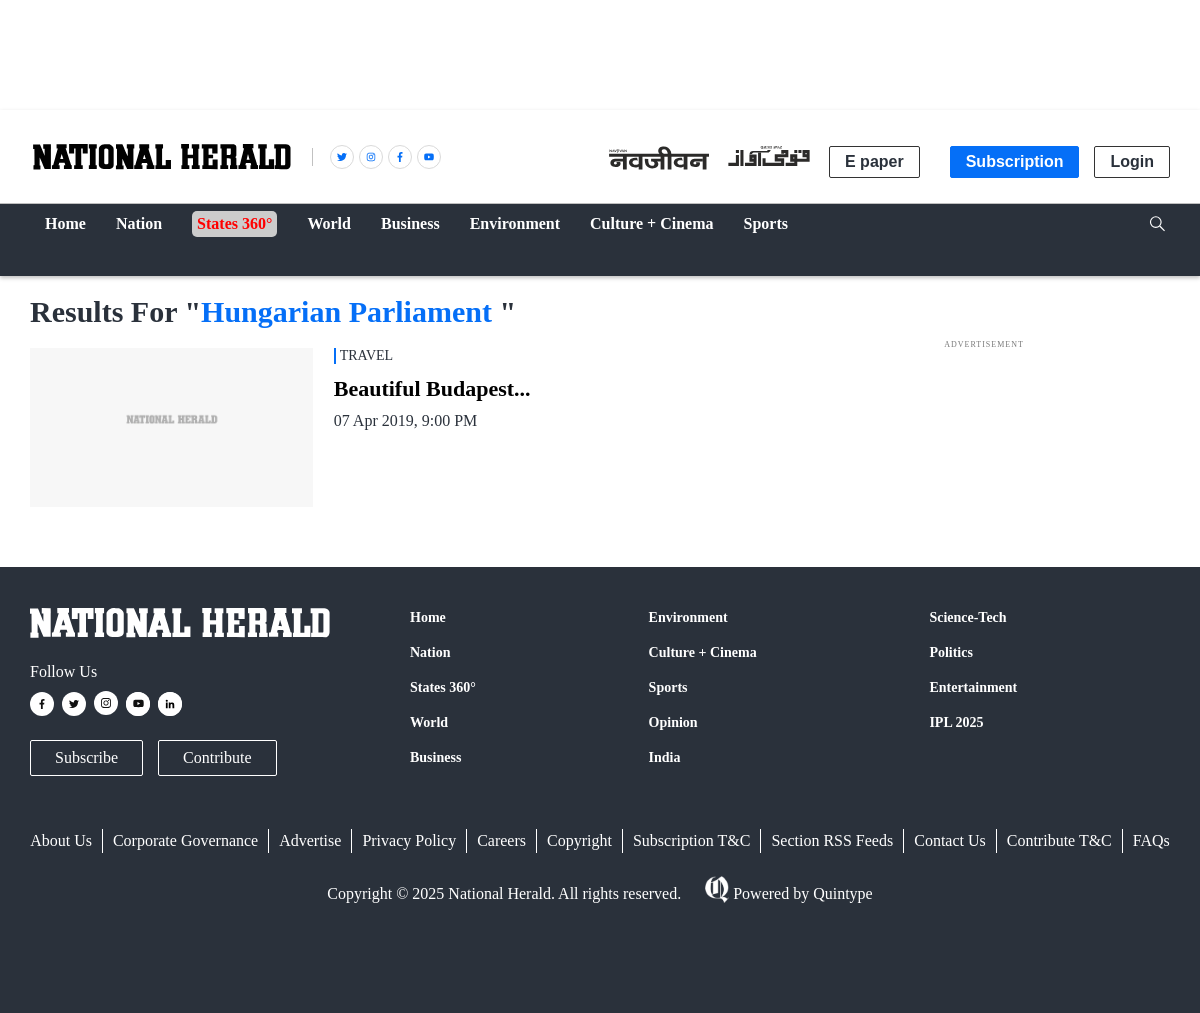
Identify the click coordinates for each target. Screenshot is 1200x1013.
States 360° (443, 687)
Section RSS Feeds (832, 840)
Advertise (310, 840)
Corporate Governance (185, 840)
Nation (430, 652)
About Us (61, 840)
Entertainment (973, 687)
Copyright (579, 840)
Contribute (217, 757)
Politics (951, 652)
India (665, 757)
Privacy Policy (409, 840)
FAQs (1151, 840)
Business (435, 757)
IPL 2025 (956, 722)
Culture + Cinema (703, 652)
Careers (501, 840)
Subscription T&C (692, 840)
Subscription (1015, 161)
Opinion (673, 722)
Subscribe (86, 757)
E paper (874, 161)
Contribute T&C (1059, 840)
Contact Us (950, 840)
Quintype (841, 893)
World (429, 722)
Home (428, 617)
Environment (688, 617)
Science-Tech (967, 617)
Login (1132, 161)
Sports (668, 687)
